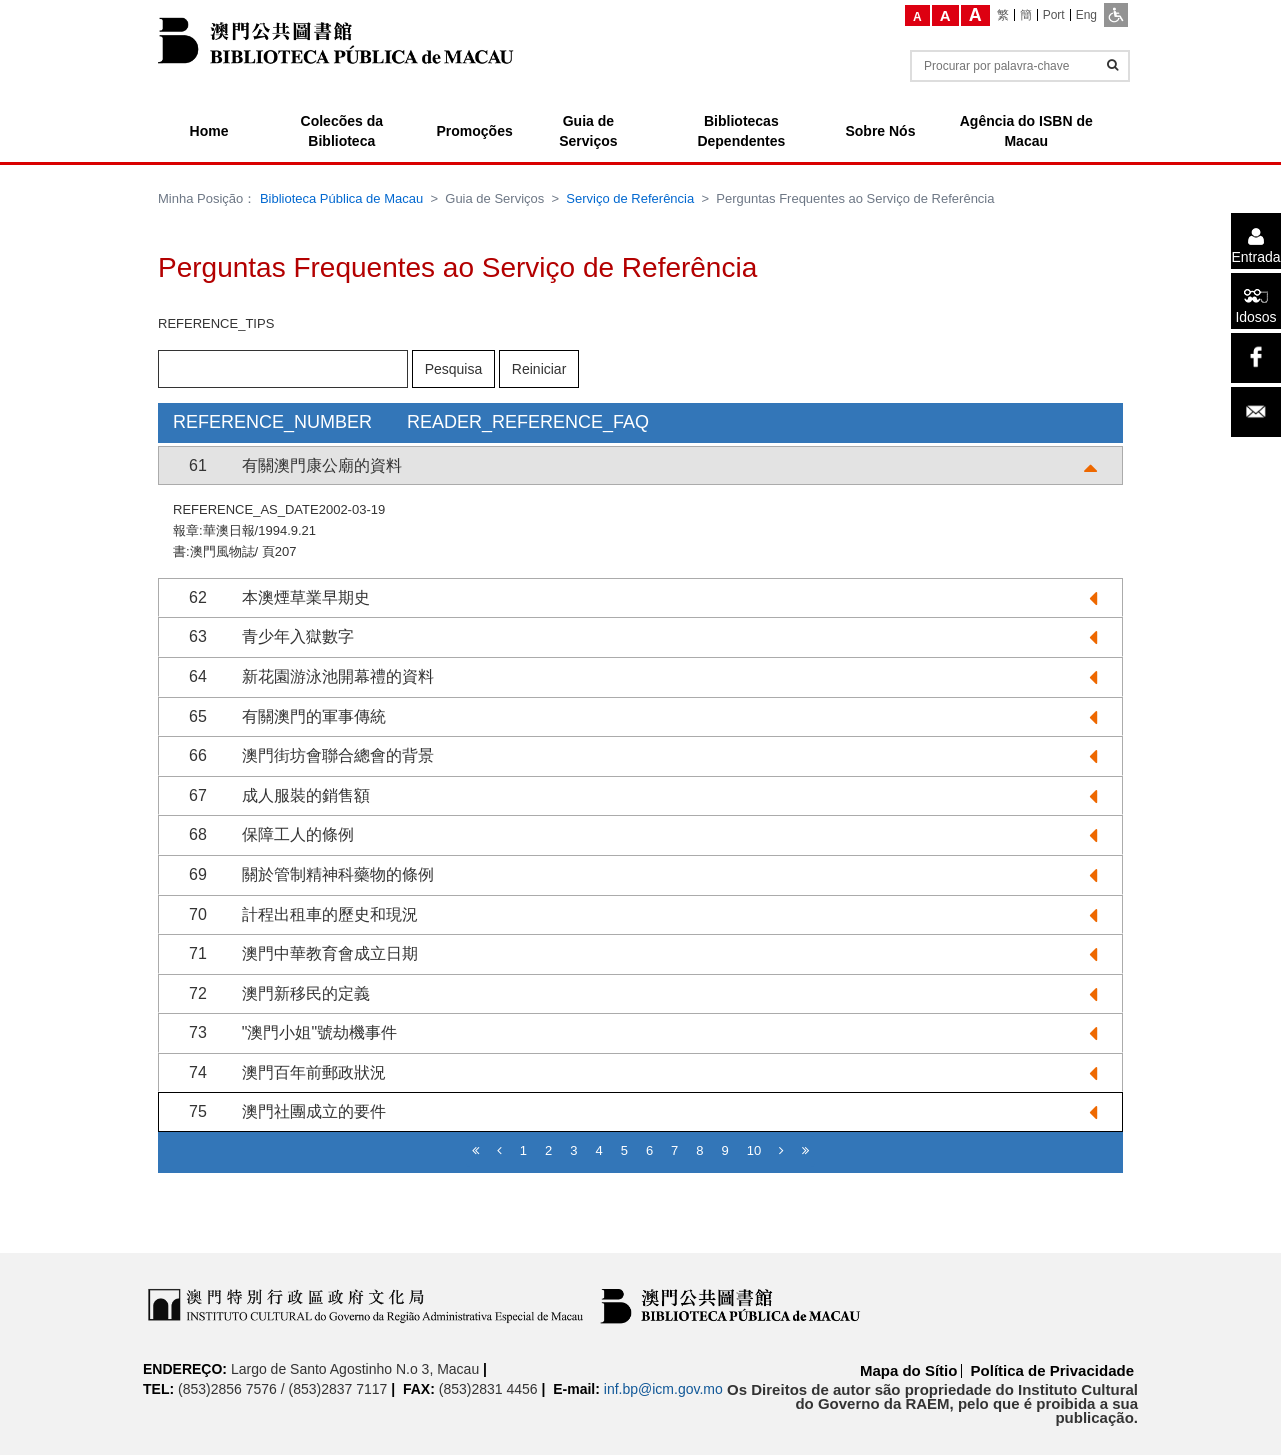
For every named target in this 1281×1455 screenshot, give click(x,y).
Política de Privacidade (1052, 1370)
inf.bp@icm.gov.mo (663, 1389)
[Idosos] (1256, 301)
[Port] (1054, 15)
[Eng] (1086, 15)
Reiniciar (539, 369)
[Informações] (1112, 65)
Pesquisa (454, 369)
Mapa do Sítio (909, 1370)
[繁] (1003, 15)
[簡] (1026, 15)
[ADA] (1116, 15)
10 (754, 1150)
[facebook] (1256, 358)
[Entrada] (1256, 241)
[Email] (1256, 412)
